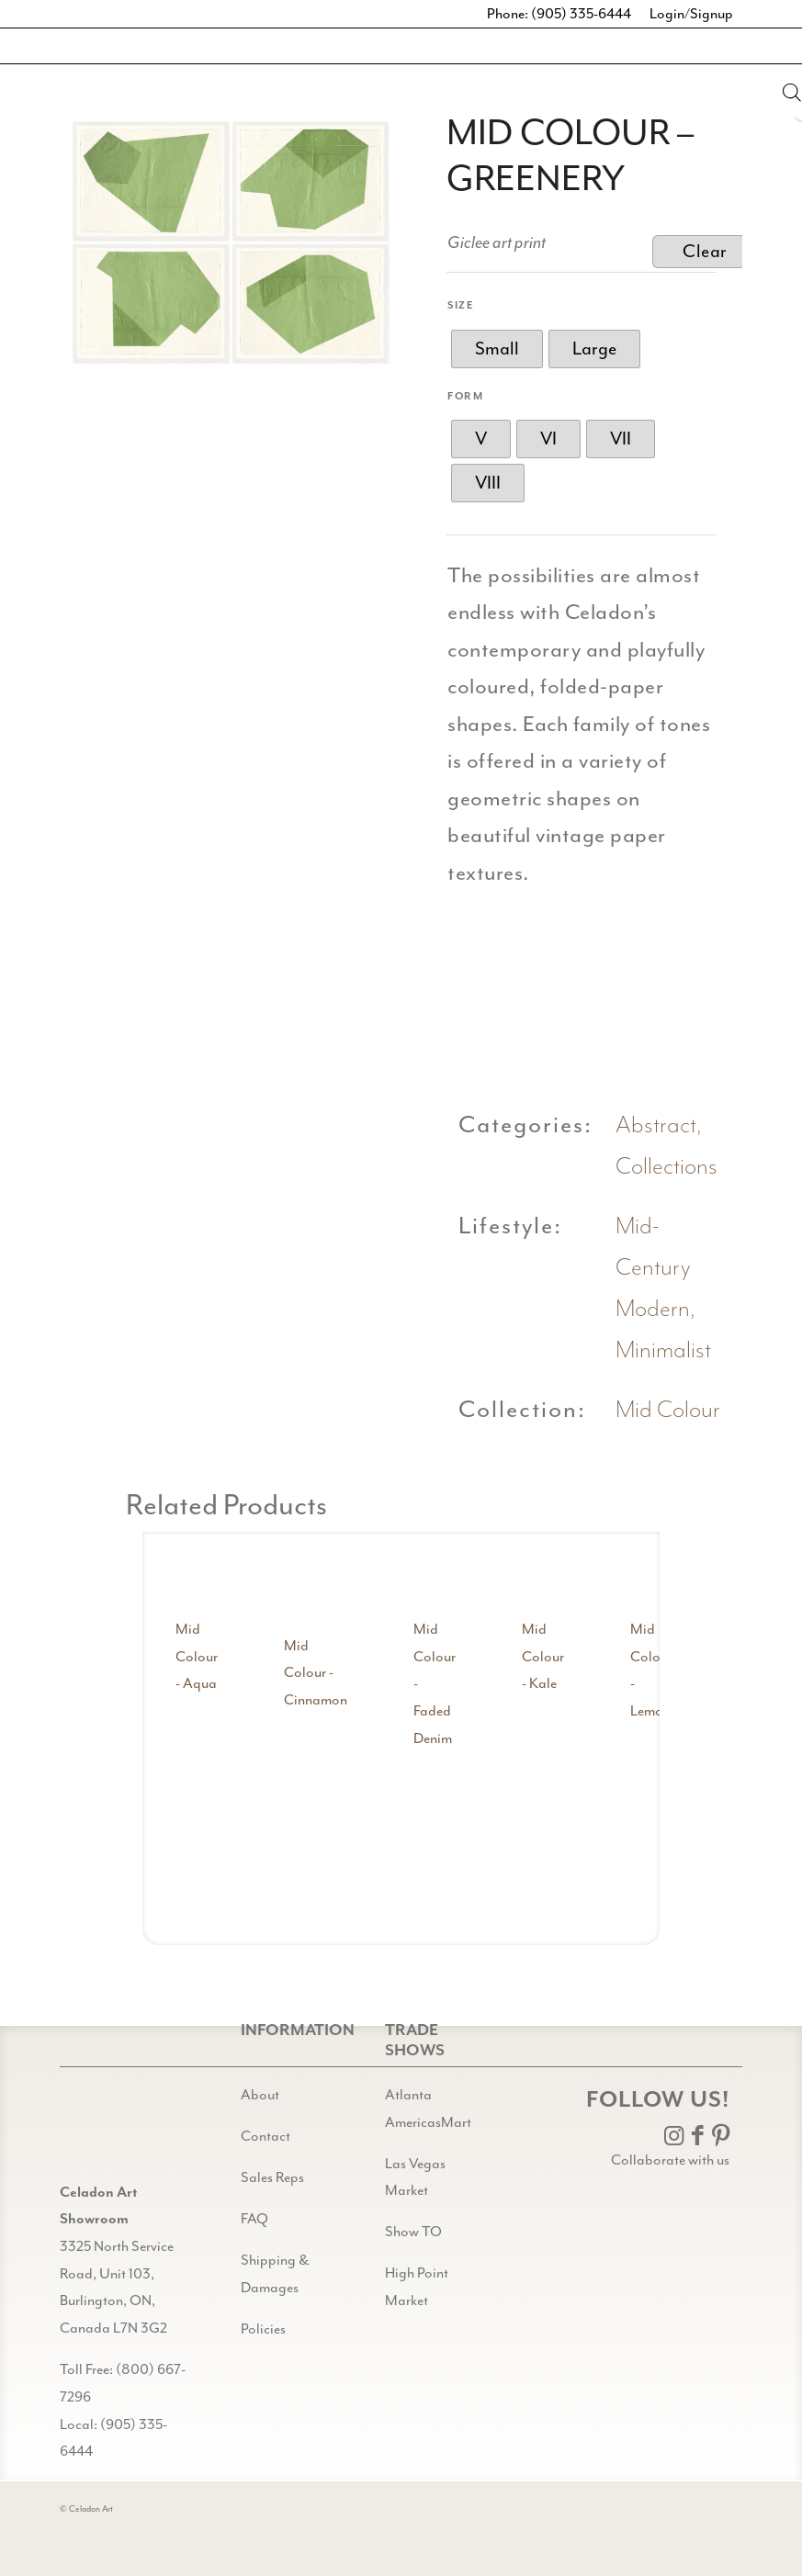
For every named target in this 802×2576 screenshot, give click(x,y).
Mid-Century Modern (653, 1267)
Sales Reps (272, 2177)
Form (465, 396)
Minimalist (663, 1350)
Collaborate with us (670, 2160)
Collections (666, 1167)
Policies (263, 2329)
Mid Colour (668, 1410)
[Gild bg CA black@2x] (106, 2133)
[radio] (497, 349)
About (260, 2095)
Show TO (413, 2231)
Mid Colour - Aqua (196, 1656)
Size (460, 305)
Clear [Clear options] (705, 251)
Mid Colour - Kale (543, 1656)
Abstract (656, 1125)
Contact (265, 2136)
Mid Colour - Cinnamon (315, 1673)
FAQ (254, 2219)
